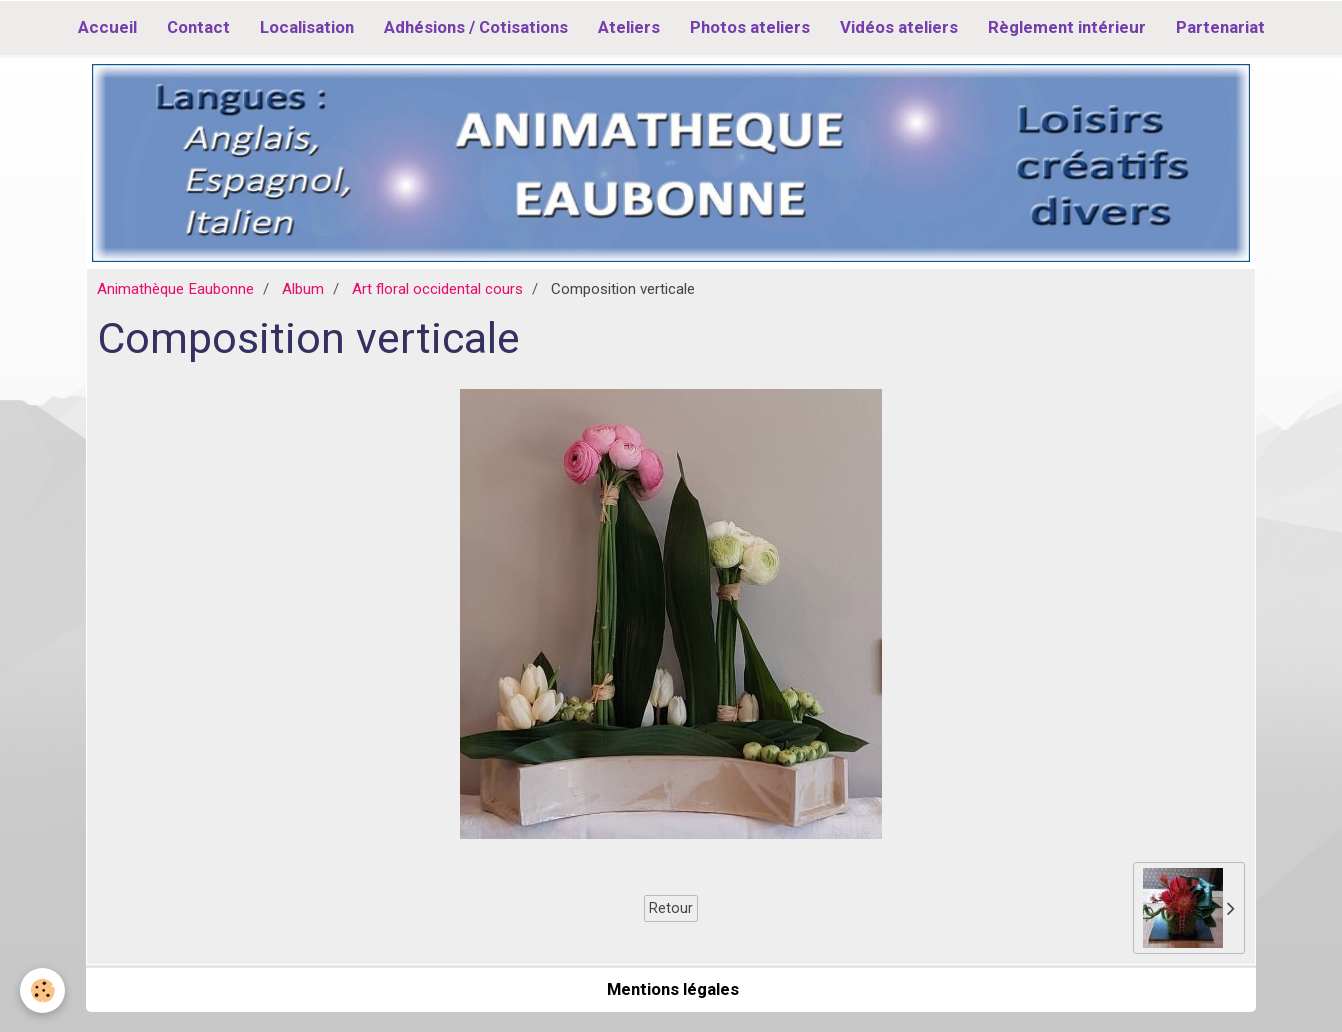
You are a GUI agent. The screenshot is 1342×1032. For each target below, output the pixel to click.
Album (303, 289)
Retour (671, 908)
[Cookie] (42, 990)
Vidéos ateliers (899, 27)
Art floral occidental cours (437, 289)
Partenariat (1220, 27)
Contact (198, 27)
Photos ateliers (750, 27)
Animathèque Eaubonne (175, 289)
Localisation (307, 27)
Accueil (107, 27)
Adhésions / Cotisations (476, 27)
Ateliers (629, 27)
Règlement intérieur (1067, 27)
